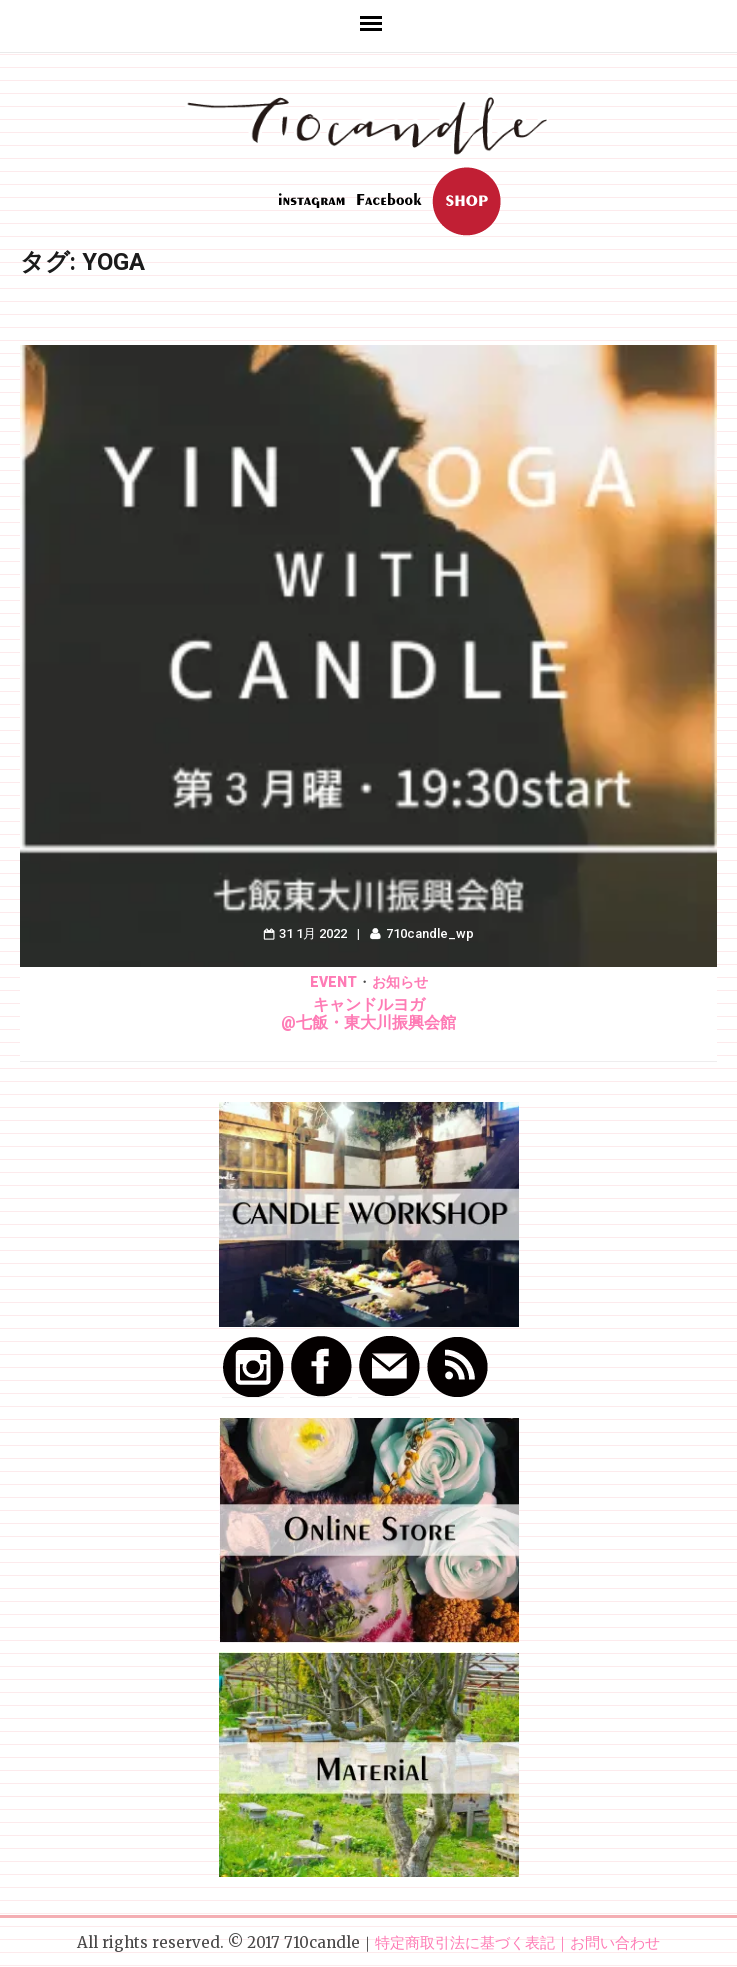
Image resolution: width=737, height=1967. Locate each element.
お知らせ (400, 982)
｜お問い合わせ (607, 1942)
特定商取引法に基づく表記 (465, 1942)
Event (333, 982)
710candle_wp (430, 933)
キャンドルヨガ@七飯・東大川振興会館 (368, 1013)
